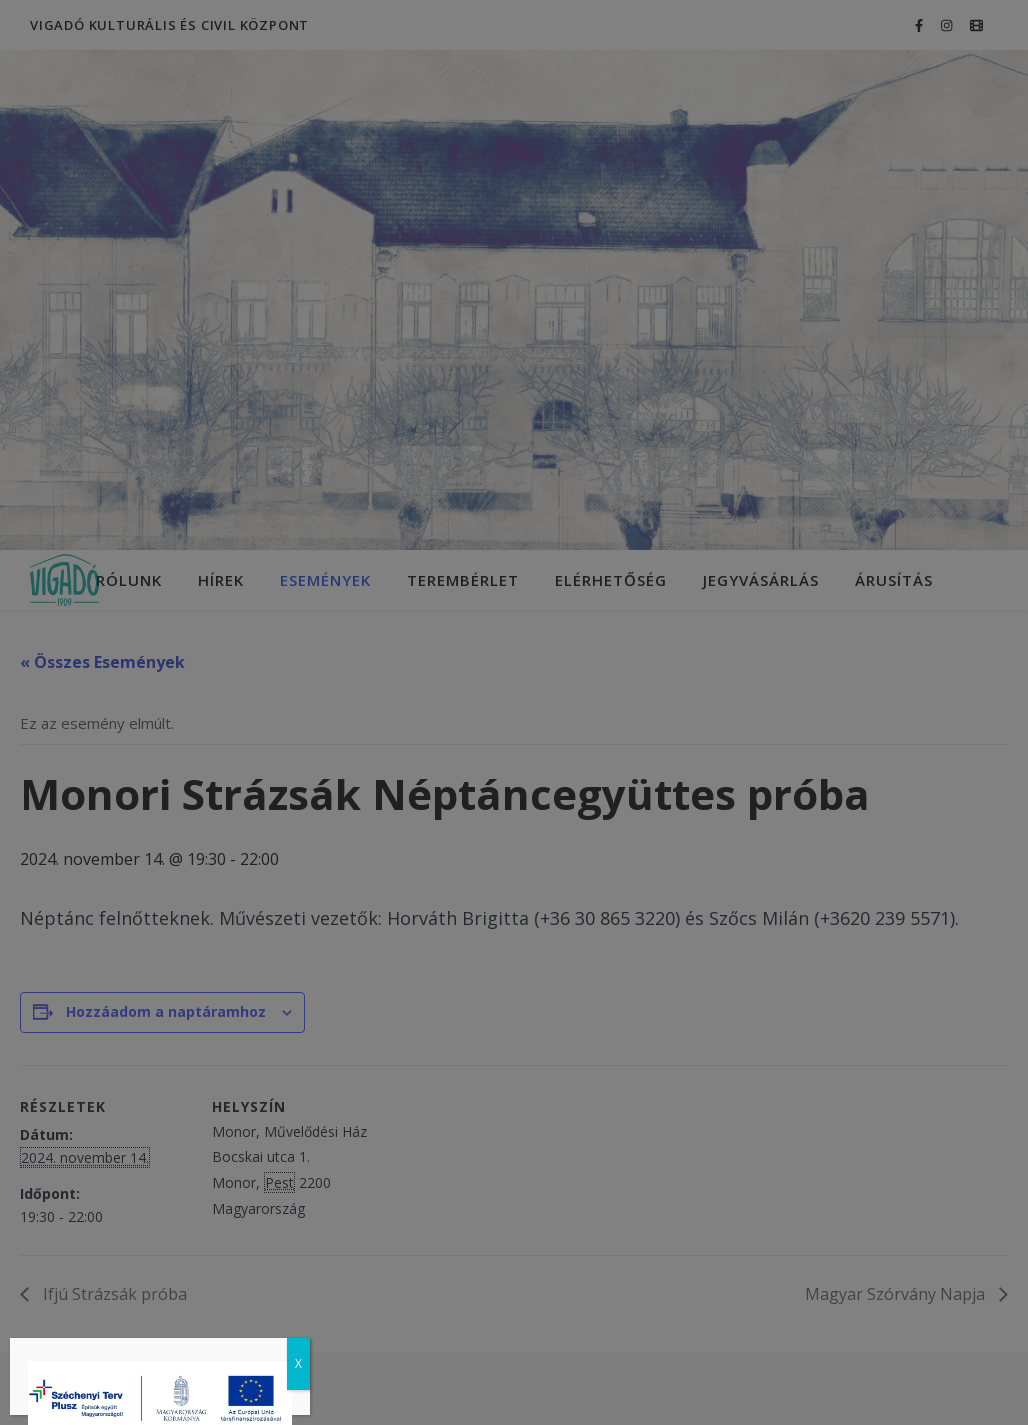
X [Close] (298, 1363)
